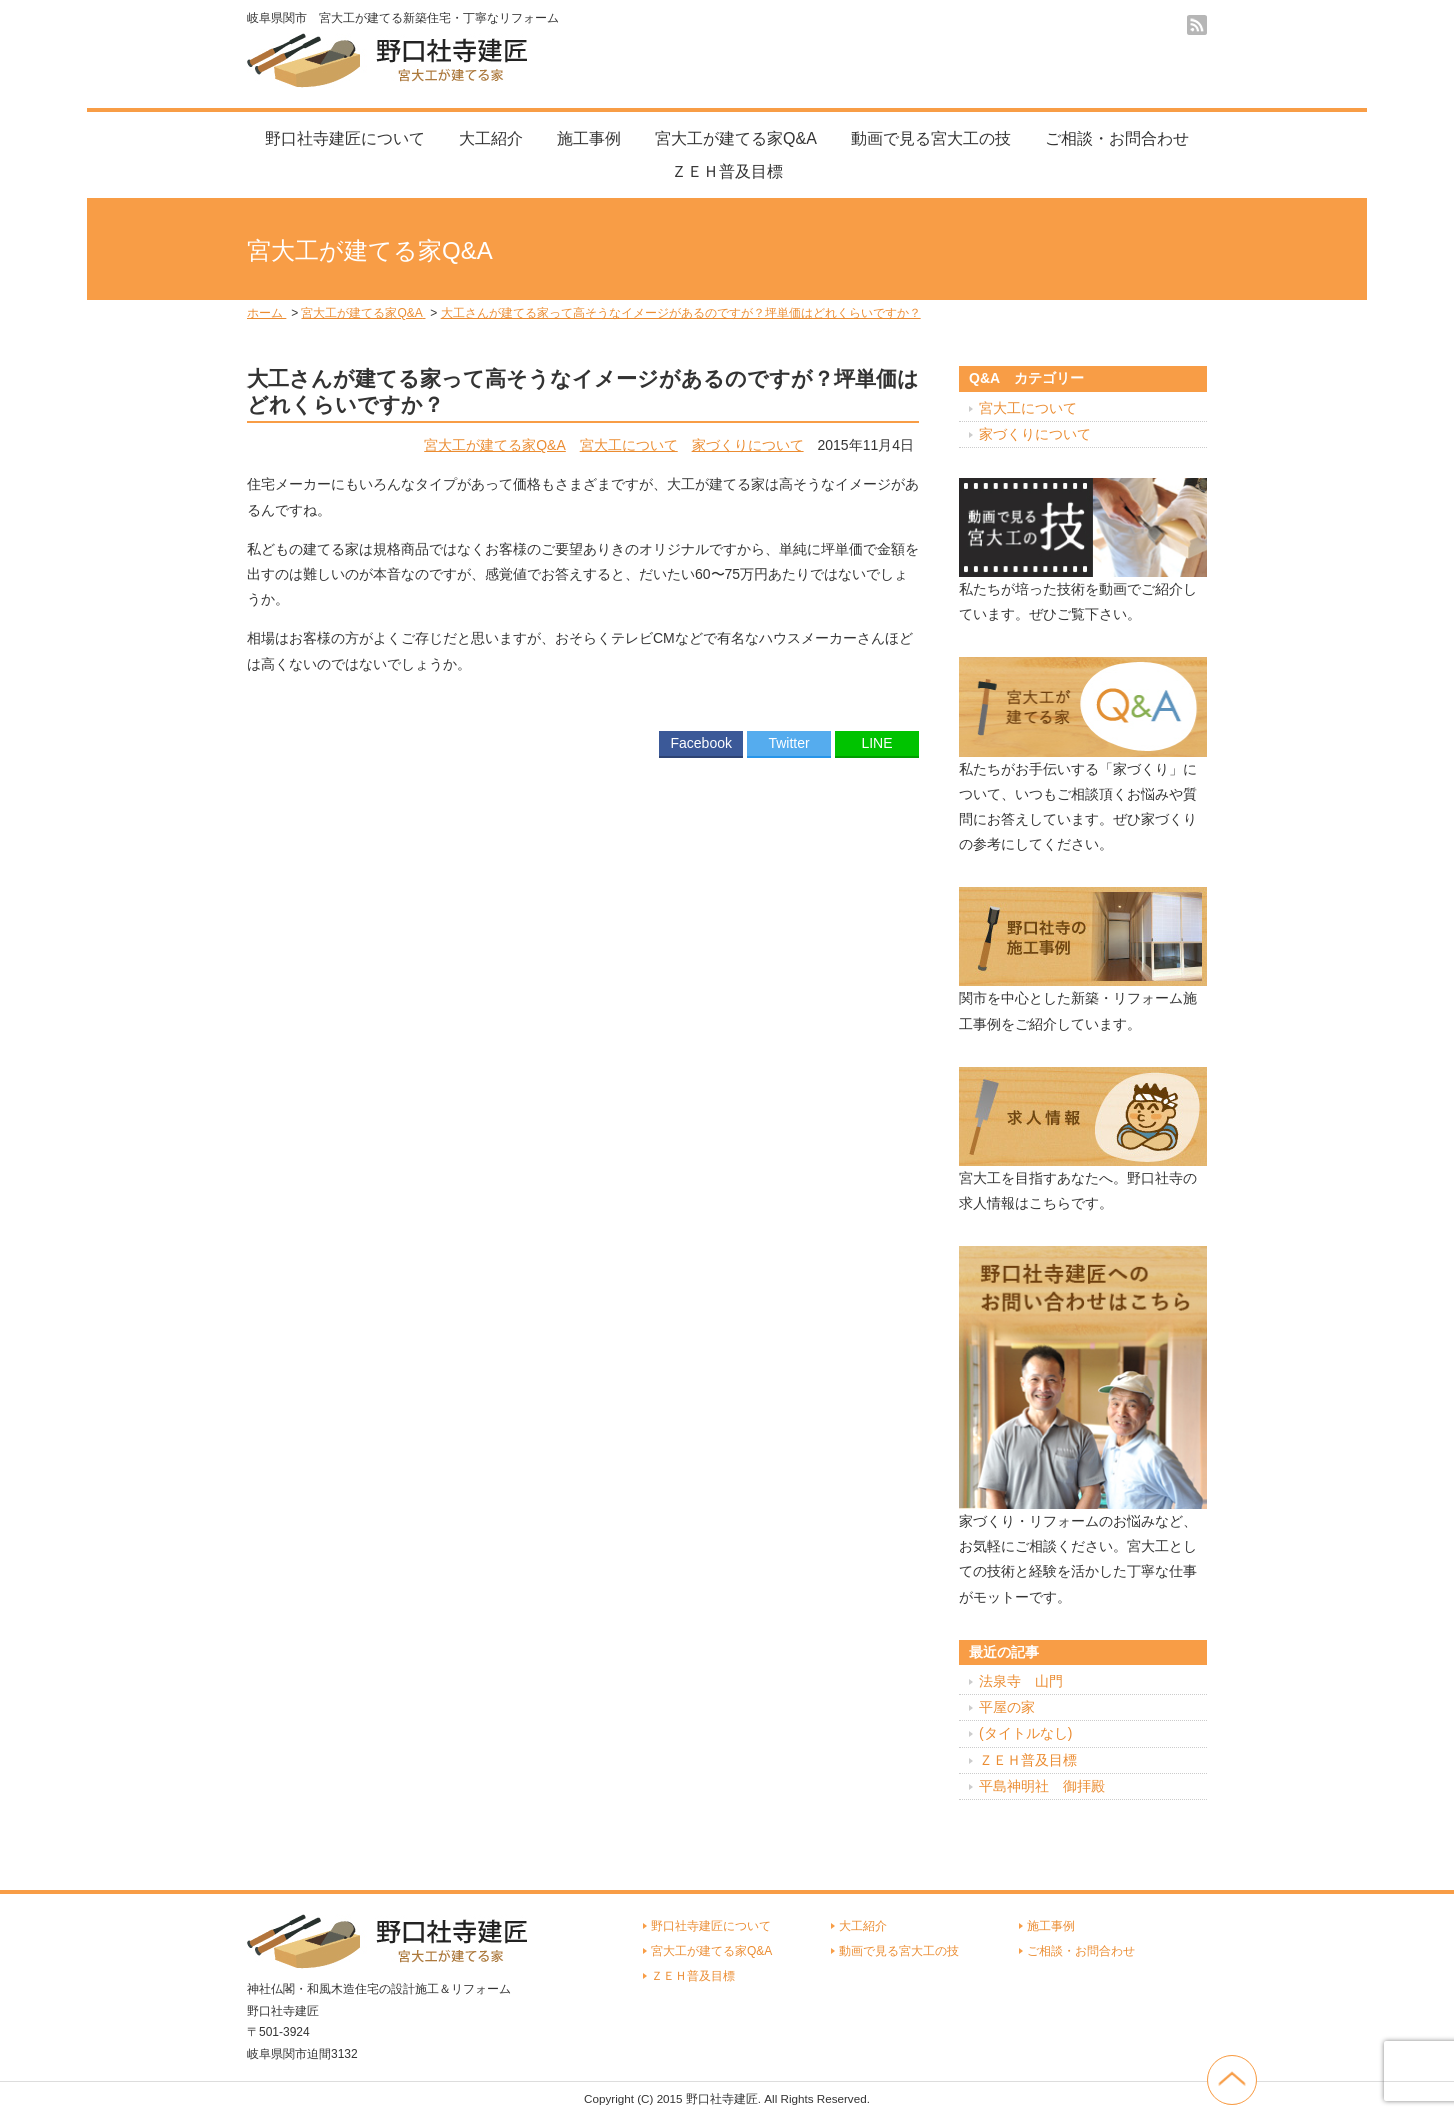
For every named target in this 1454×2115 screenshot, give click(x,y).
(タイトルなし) (1025, 1733)
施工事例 (589, 138)
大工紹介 (491, 138)
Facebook (700, 743)
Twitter (788, 743)
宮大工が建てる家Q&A (736, 138)
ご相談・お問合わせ (1117, 138)
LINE (876, 743)
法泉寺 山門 (1021, 1681)
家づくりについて (748, 445)
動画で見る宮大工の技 (931, 138)
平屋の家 (1007, 1707)
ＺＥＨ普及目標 (727, 171)
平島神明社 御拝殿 (1042, 1786)
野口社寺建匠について (345, 138)
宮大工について (629, 445)
